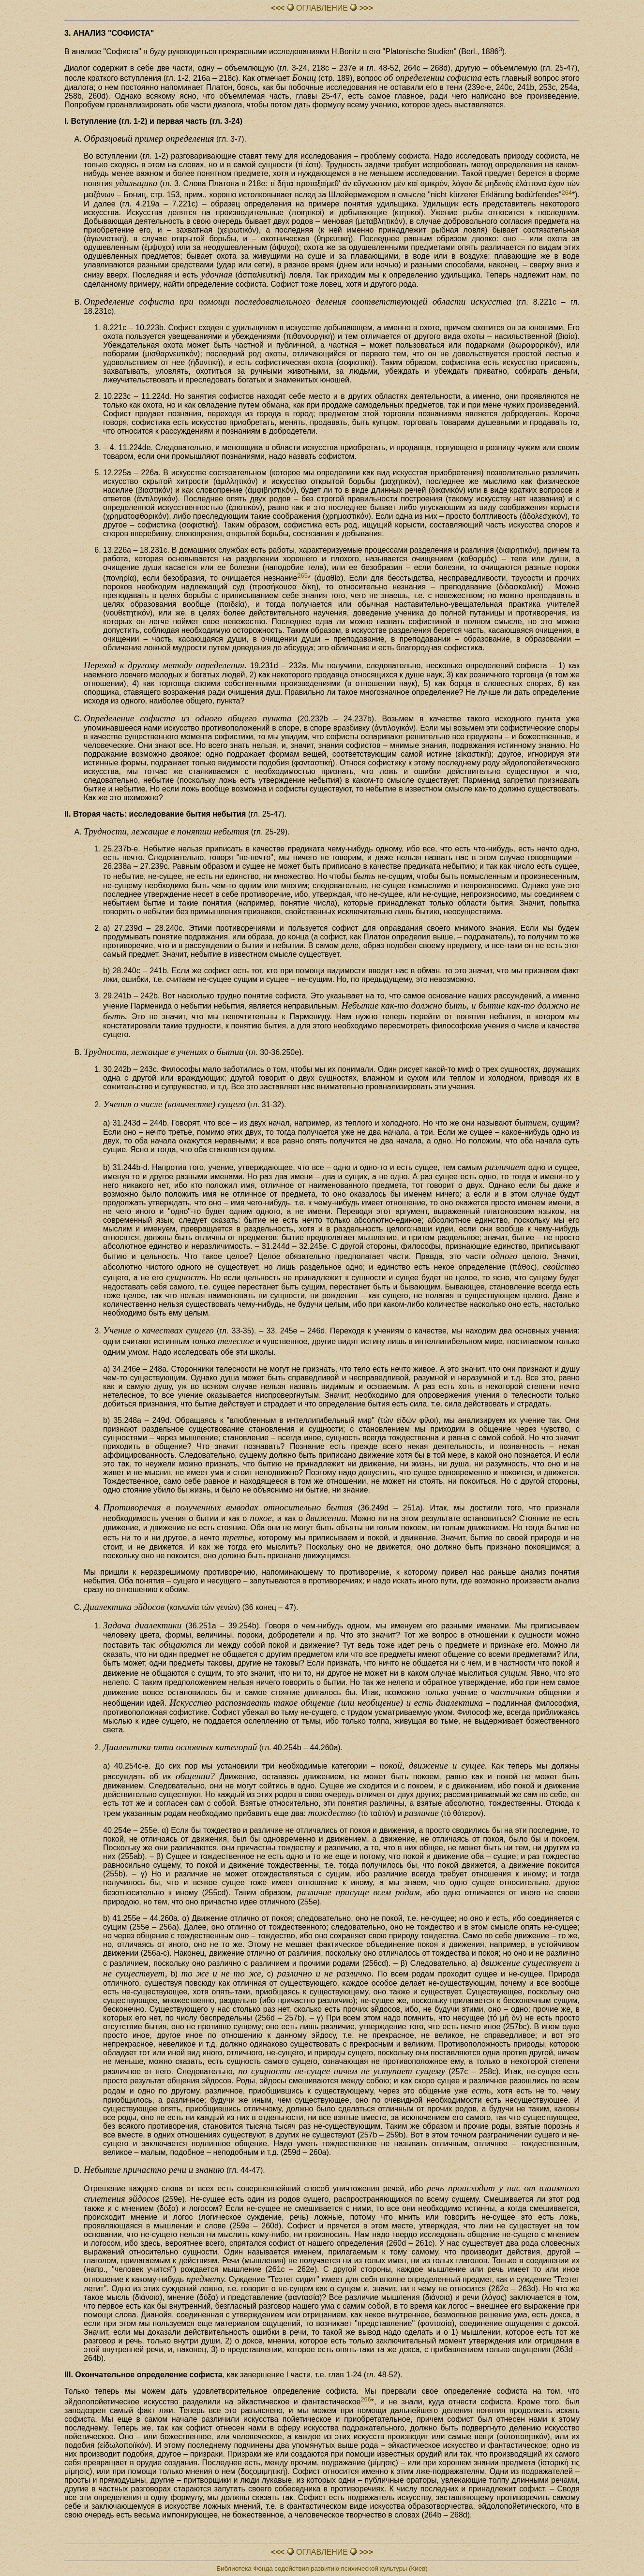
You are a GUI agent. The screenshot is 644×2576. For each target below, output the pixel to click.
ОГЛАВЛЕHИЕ (322, 8)
